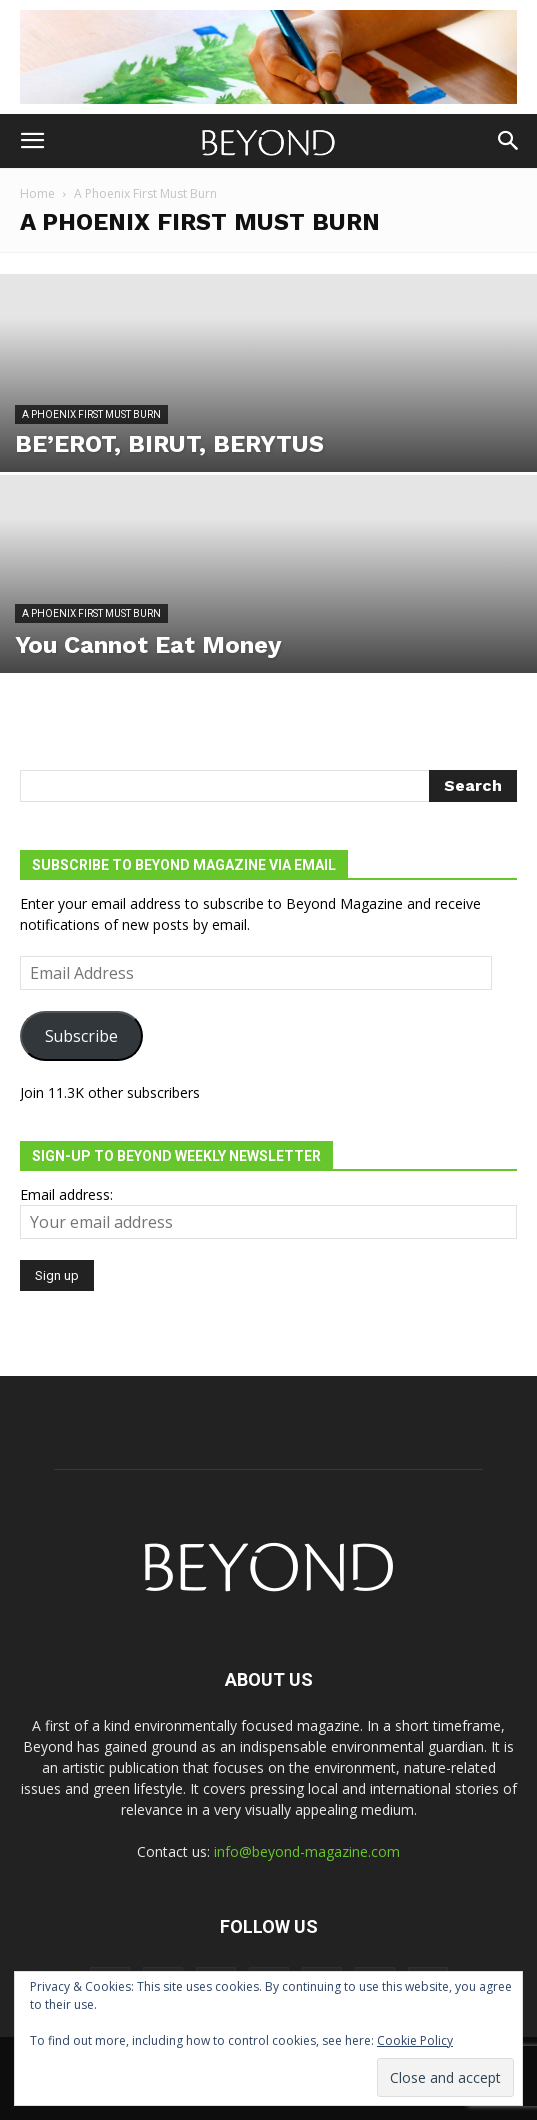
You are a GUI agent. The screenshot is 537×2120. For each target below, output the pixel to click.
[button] (32, 141)
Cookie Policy (415, 2040)
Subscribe (81, 1036)
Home (37, 193)
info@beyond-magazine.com (307, 1851)
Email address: (66, 1194)
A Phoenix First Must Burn (91, 414)
